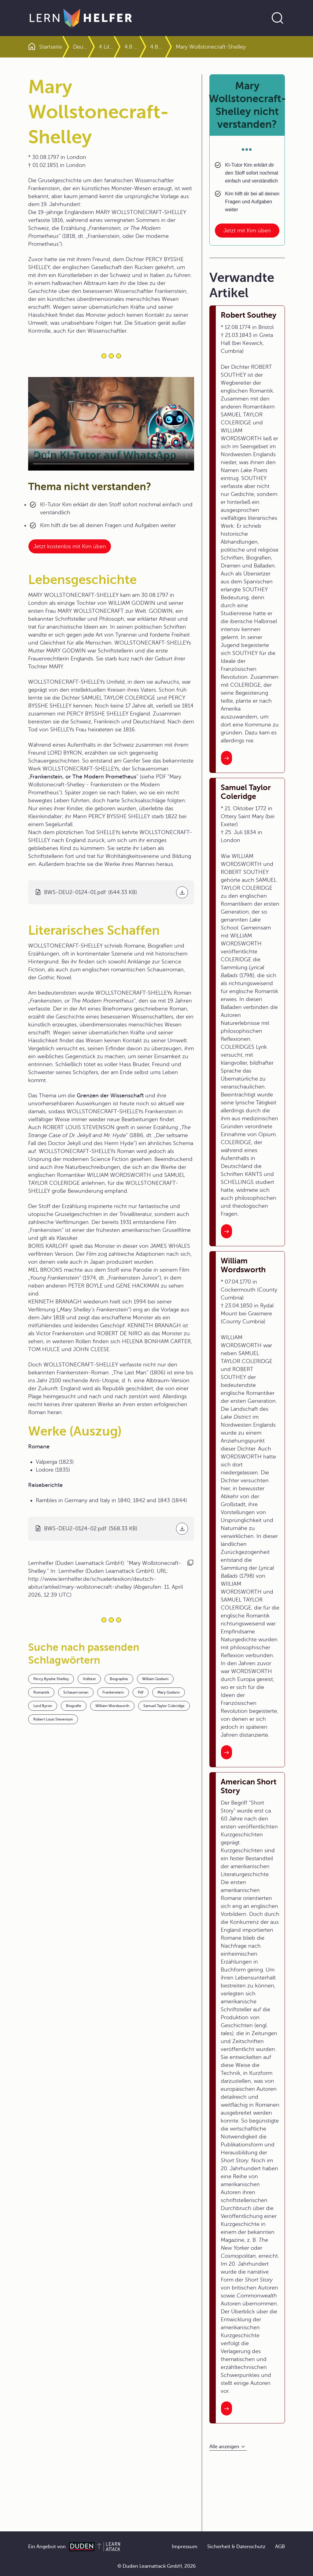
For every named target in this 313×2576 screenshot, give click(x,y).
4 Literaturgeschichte (129, 47)
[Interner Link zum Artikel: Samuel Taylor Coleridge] (226, 1231)
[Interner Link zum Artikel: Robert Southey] (226, 758)
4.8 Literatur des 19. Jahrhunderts (154, 47)
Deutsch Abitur (92, 47)
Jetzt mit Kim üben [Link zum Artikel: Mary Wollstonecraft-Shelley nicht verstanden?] (247, 230)
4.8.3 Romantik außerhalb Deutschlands (180, 47)
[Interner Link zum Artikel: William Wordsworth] (226, 1752)
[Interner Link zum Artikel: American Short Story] (226, 2408)
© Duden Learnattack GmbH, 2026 (156, 2566)
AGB (280, 2546)
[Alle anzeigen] (228, 2447)
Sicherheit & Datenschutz (236, 2546)
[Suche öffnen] (277, 18)
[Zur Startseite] (81, 18)
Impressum (184, 2546)
